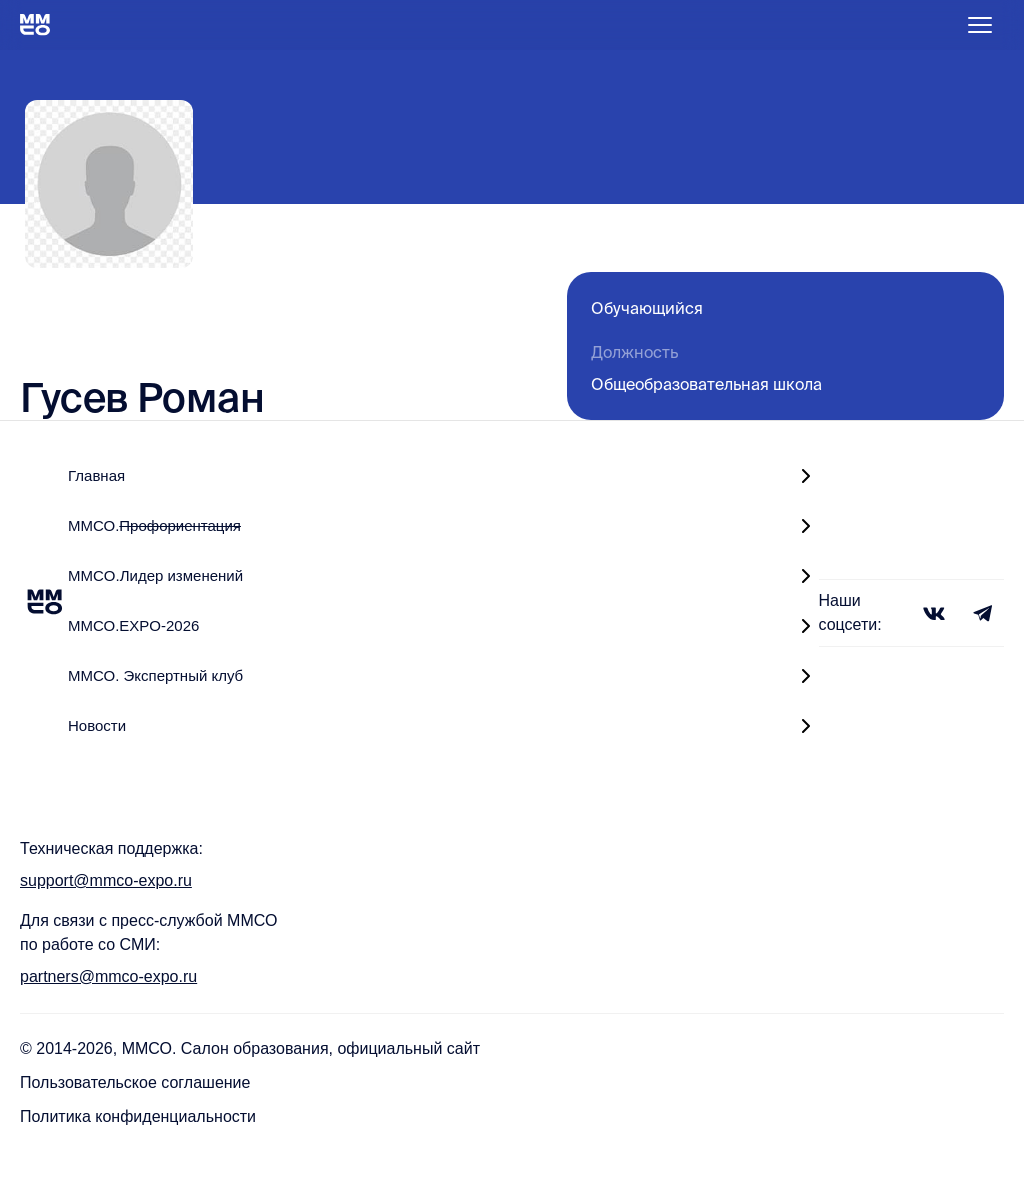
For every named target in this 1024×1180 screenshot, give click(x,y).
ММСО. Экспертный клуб (155, 675)
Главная (96, 475)
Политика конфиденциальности (138, 1116)
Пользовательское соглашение (135, 1082)
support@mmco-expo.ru (106, 880)
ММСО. (154, 526)
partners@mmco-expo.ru (108, 976)
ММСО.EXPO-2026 (133, 625)
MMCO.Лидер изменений (155, 575)
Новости (97, 725)
